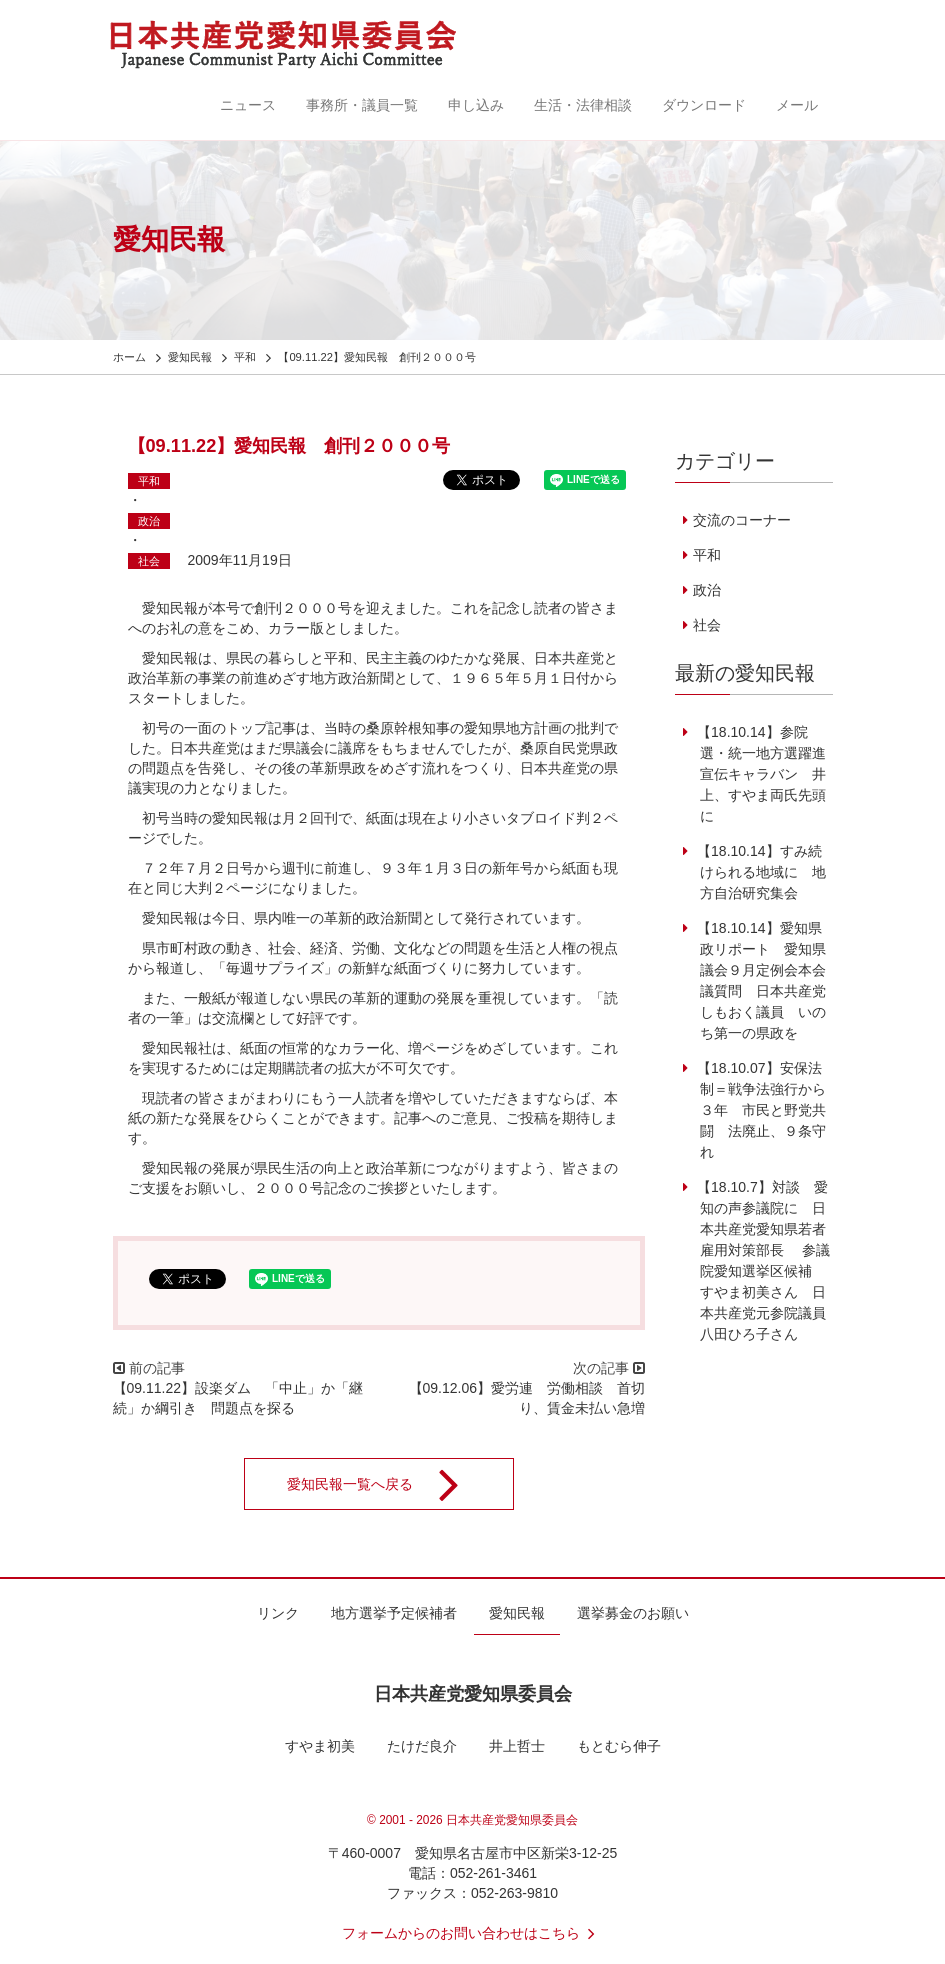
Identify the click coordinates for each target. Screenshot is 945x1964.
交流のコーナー (742, 520)
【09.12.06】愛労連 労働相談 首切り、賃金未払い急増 (527, 1398)
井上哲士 (517, 1746)
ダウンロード (704, 105)
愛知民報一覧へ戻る (386, 1484)
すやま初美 (320, 1746)
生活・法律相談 (583, 105)
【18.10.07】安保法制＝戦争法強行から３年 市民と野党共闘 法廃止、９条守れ (759, 1110)
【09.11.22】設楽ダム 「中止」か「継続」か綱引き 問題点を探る (238, 1398)
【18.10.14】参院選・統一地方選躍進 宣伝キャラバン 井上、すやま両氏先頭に (766, 774)
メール (797, 105)
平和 (149, 481)
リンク (278, 1613)
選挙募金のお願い (633, 1613)
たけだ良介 (422, 1746)
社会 (149, 561)
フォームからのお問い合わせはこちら (473, 1933)
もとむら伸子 (619, 1746)
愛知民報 (517, 1613)
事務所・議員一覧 (362, 105)
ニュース (248, 105)
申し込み (476, 105)
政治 (149, 521)
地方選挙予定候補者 (394, 1613)
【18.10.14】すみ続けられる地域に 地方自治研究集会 (759, 872)
